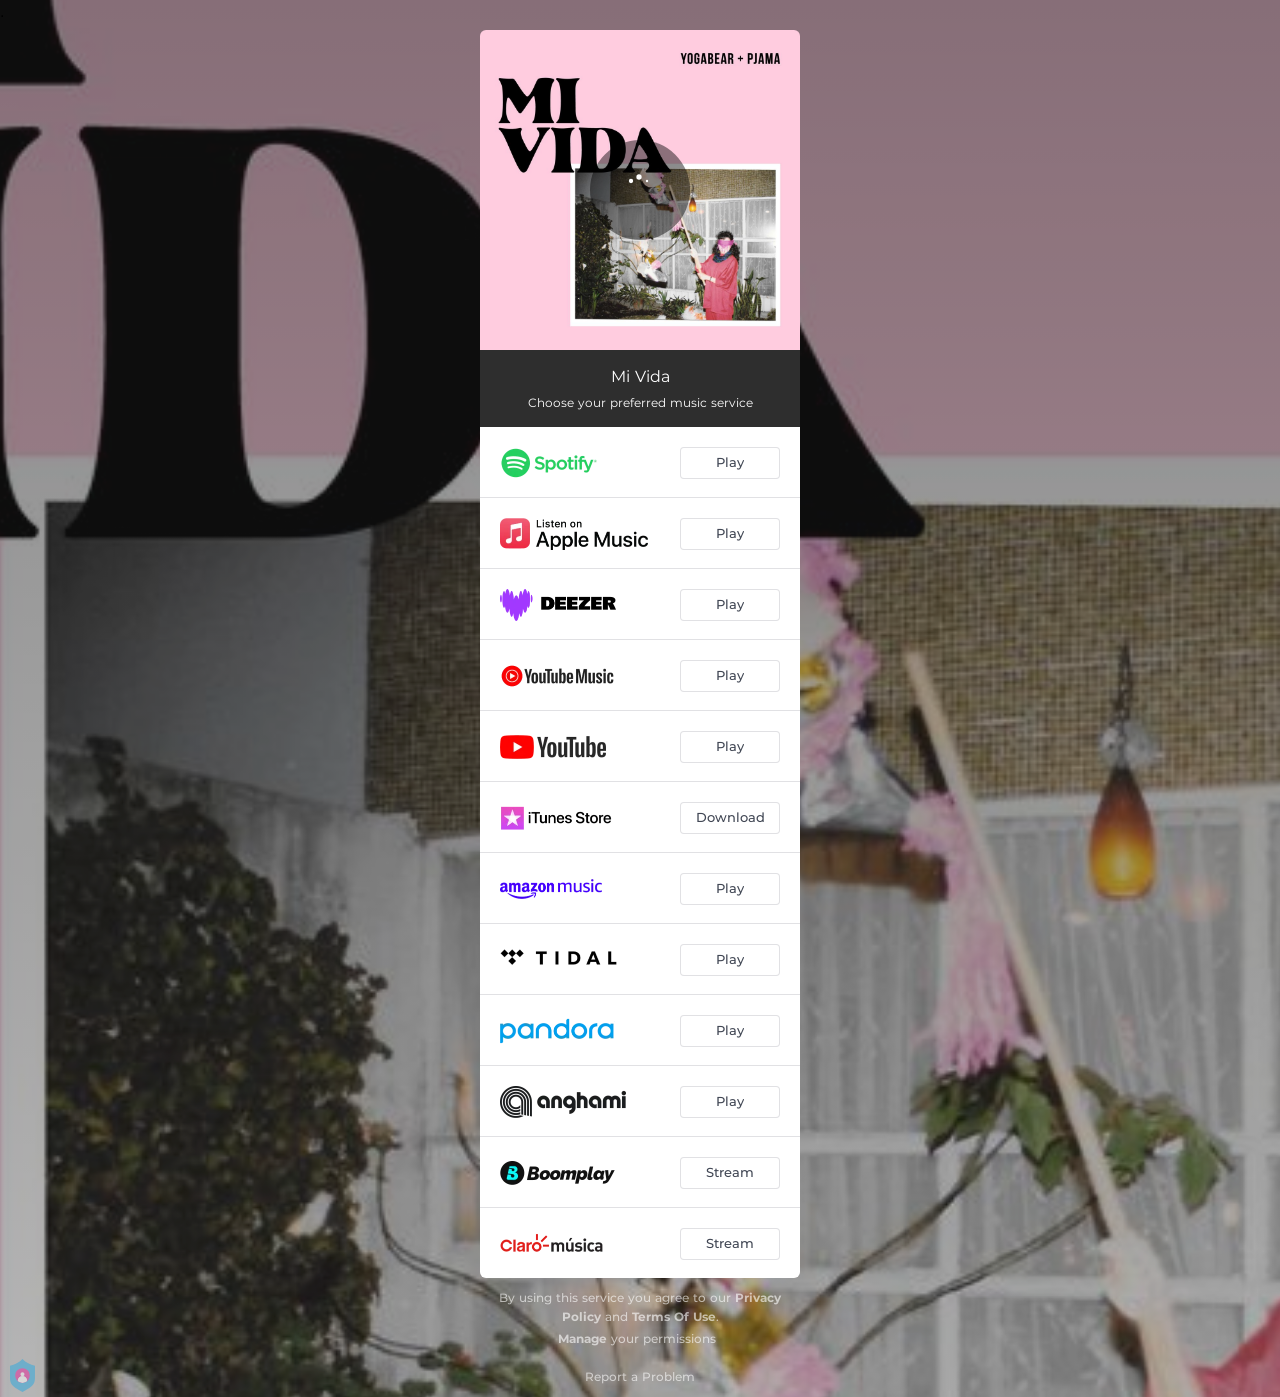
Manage (582, 1338)
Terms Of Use (674, 1316)
